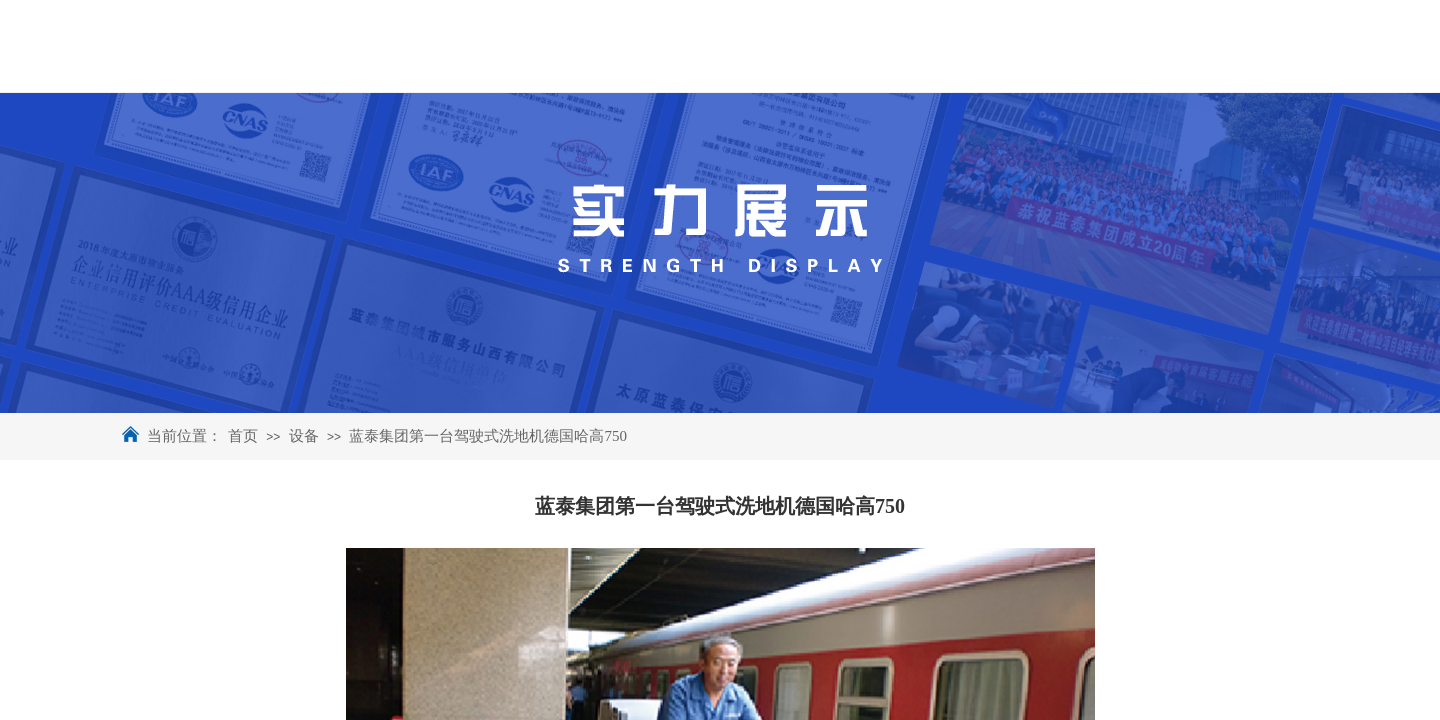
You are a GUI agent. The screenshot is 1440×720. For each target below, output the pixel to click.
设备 (304, 436)
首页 (243, 436)
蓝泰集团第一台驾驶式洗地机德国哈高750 (488, 436)
